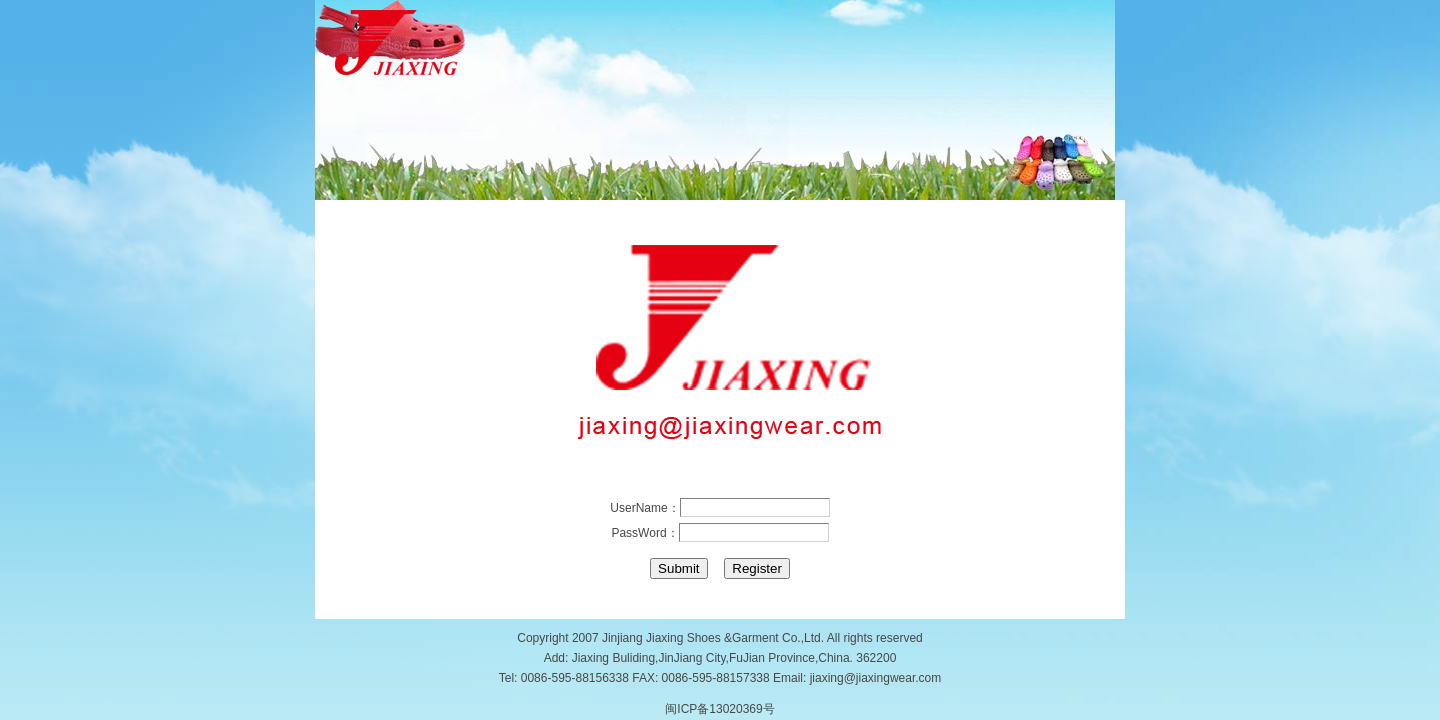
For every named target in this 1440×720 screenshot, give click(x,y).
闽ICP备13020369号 (719, 709)
